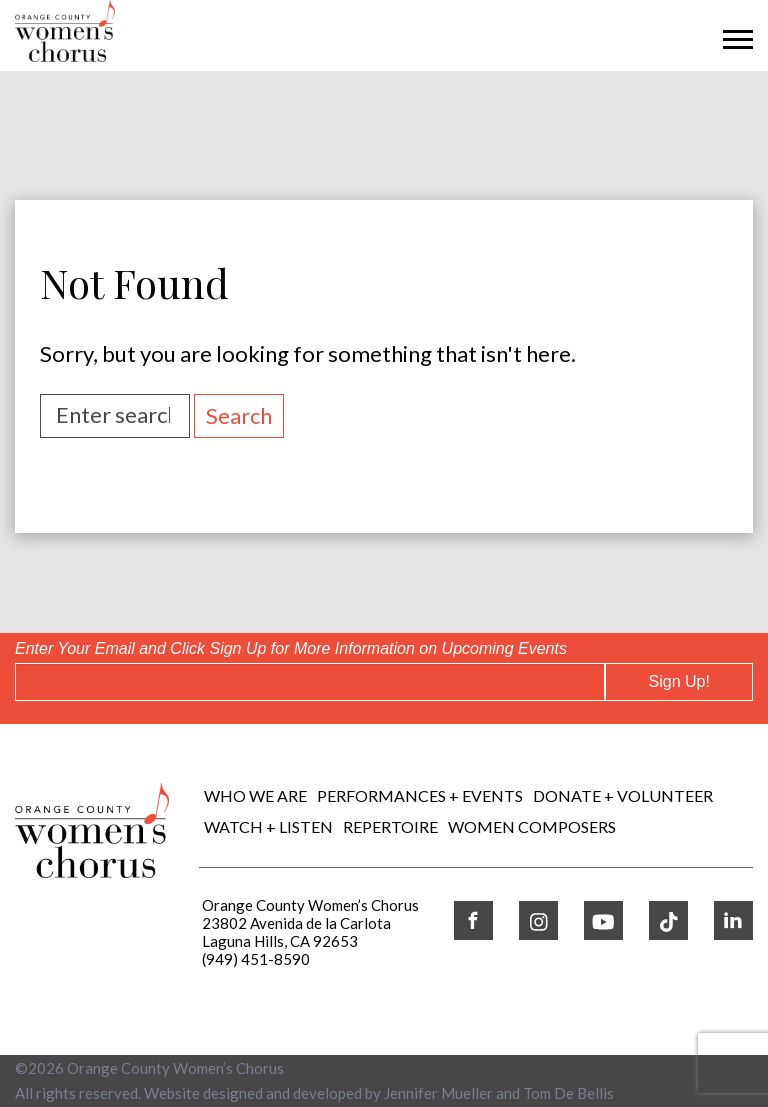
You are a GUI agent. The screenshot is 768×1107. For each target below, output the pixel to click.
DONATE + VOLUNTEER (623, 795)
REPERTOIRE (390, 826)
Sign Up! (679, 681)
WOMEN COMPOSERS (532, 826)
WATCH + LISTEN (268, 826)
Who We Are (255, 795)
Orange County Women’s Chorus (175, 1068)
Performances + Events (420, 795)
